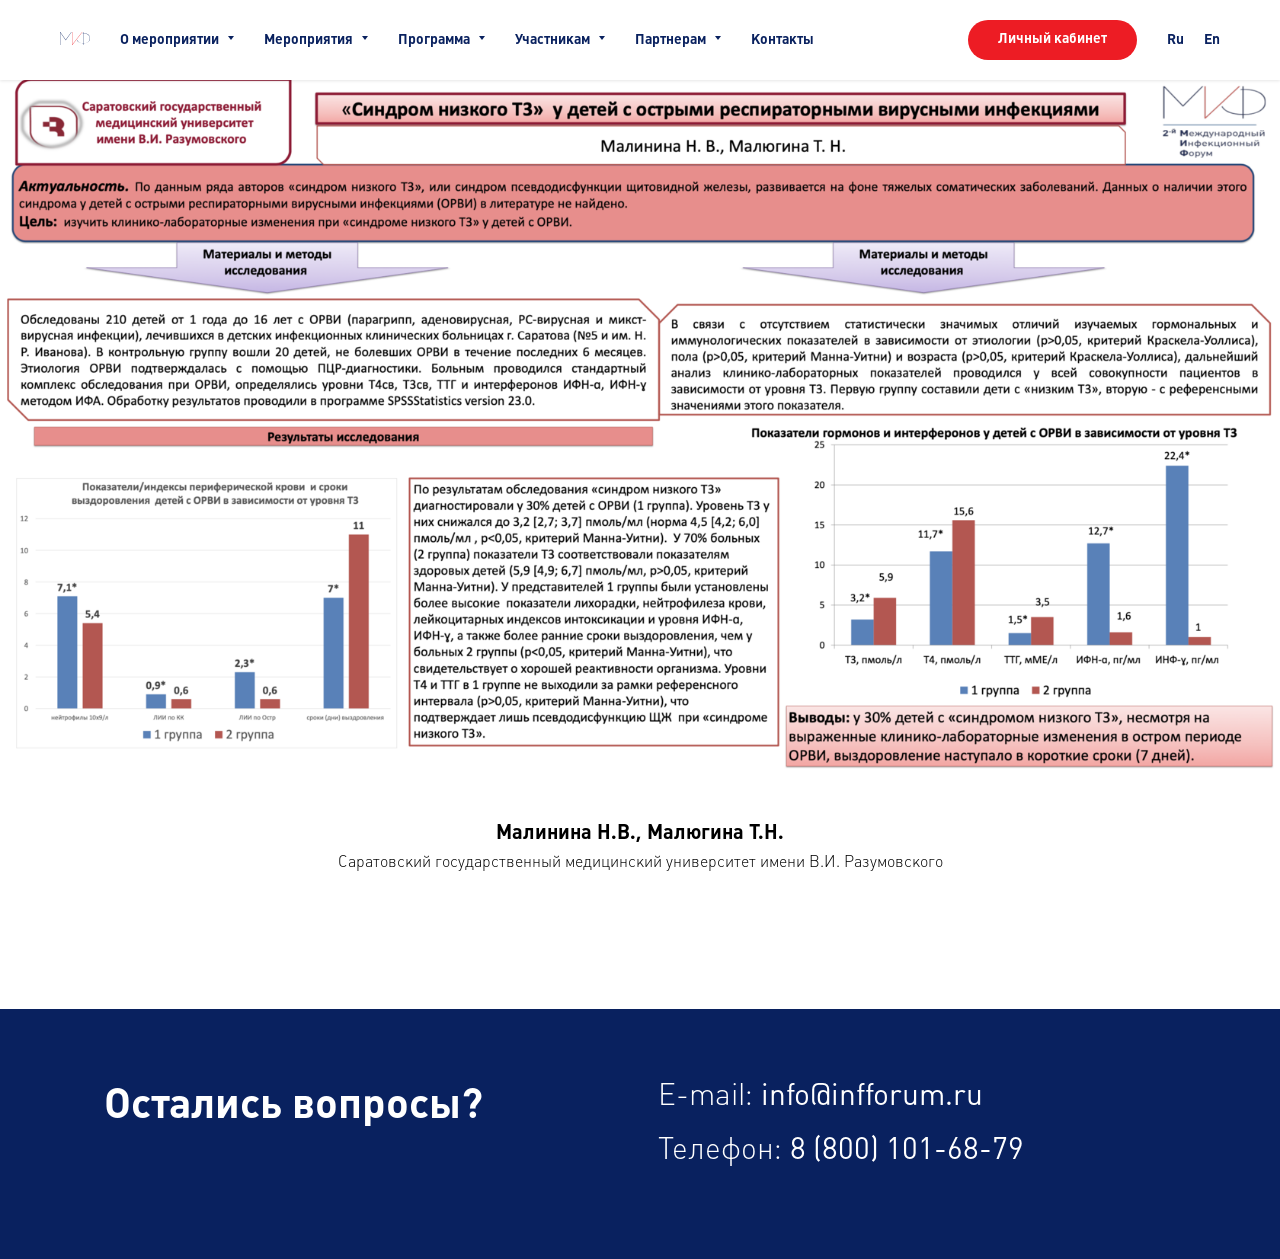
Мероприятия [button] (310, 40)
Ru (1175, 40)
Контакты (782, 40)
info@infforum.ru (872, 1096)
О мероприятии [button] (171, 40)
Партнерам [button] (672, 40)
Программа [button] (435, 40)
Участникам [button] (554, 40)
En (1212, 40)
